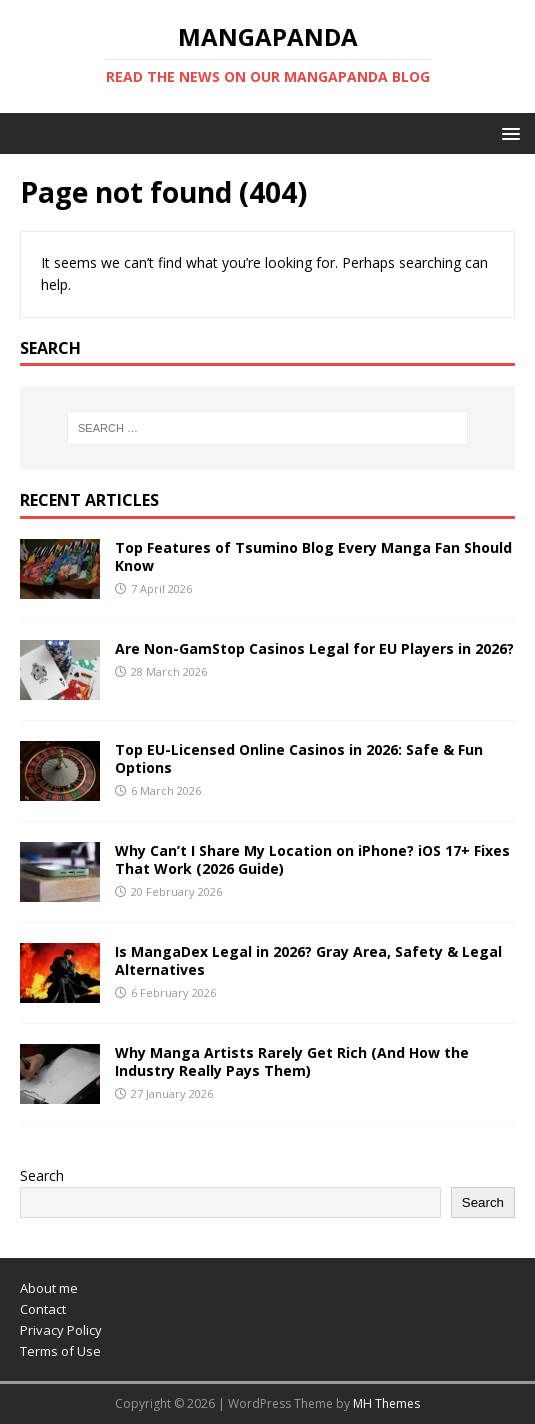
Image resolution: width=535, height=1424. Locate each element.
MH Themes (386, 1403)
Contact (43, 1309)
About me (49, 1288)
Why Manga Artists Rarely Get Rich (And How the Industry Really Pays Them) (292, 1061)
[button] (507, 132)
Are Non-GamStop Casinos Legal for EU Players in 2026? (314, 648)
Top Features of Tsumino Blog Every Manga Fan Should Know (313, 556)
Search (42, 1175)
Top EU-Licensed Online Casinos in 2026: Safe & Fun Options (299, 758)
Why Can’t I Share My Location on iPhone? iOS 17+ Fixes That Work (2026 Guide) (312, 859)
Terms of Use (60, 1351)
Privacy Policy (61, 1330)
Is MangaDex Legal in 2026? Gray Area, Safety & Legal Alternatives (308, 960)
